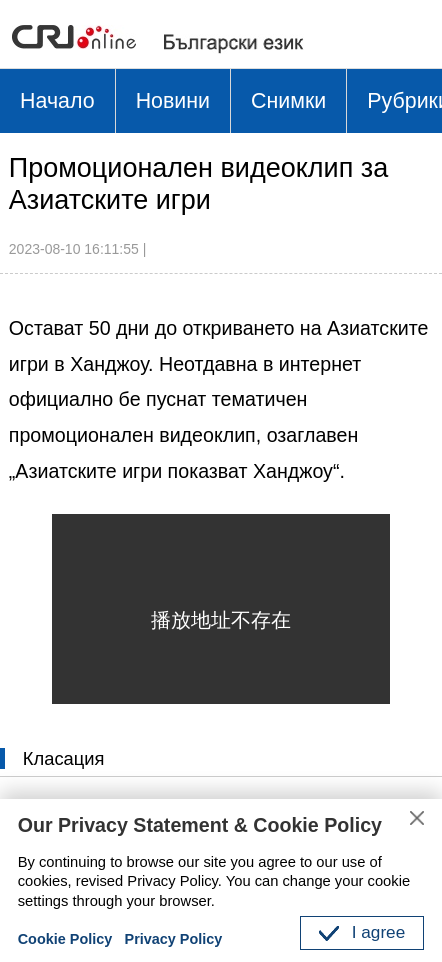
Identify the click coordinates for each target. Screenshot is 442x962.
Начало (58, 102)
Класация (66, 762)
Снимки (293, 102)
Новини (175, 102)
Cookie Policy (66, 939)
